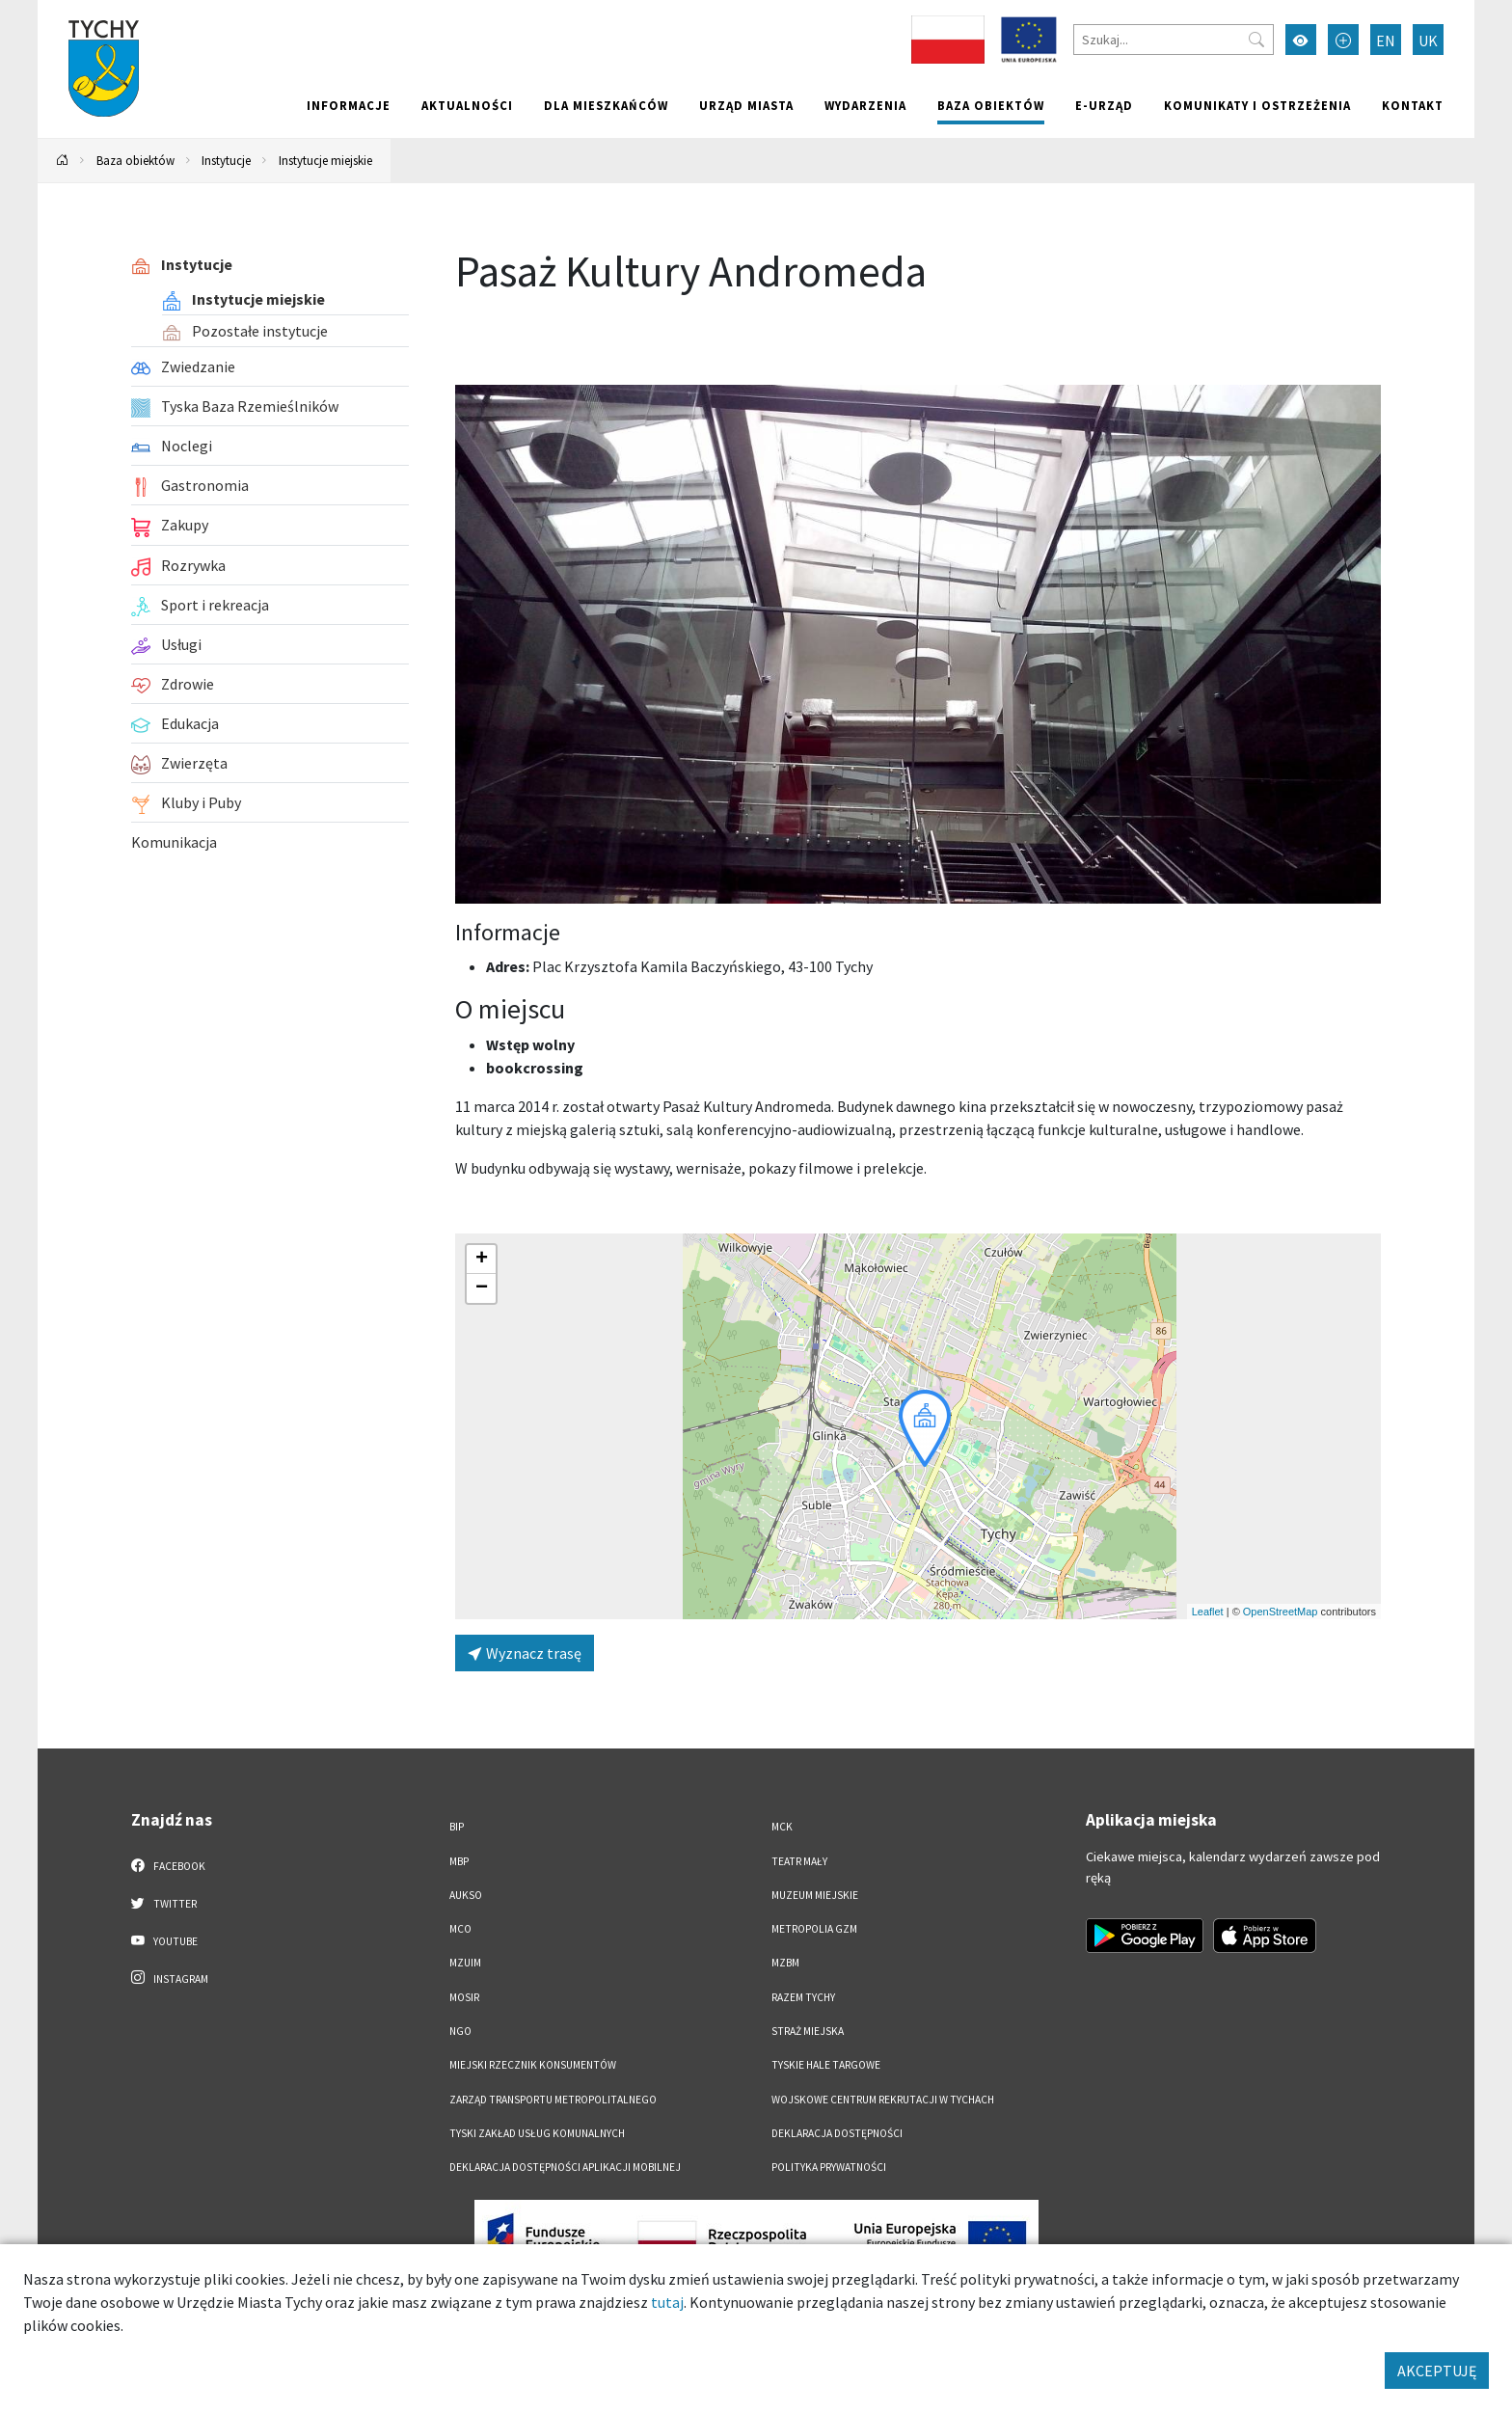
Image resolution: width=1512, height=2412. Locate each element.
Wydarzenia (865, 105)
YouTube (164, 1940)
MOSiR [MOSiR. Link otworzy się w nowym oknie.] (464, 1997)
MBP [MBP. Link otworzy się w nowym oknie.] (459, 1861)
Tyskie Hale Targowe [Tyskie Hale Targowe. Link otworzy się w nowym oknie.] (825, 2065)
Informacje (349, 105)
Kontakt (1413, 105)
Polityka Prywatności (828, 2167)
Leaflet (1208, 1611)
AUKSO (465, 1895)
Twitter (164, 1902)
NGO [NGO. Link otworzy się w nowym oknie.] (460, 2031)
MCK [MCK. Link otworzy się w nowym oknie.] (782, 1826)
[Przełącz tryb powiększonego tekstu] (1343, 39)
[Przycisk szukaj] (1256, 39)
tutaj (667, 2302)
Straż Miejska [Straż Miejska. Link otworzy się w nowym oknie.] (807, 2031)
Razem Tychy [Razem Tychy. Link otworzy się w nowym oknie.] (803, 1997)
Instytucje (226, 160)
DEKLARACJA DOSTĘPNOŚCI (837, 2133)
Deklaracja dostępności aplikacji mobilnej (565, 2167)
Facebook (168, 1865)
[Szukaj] (1173, 39)
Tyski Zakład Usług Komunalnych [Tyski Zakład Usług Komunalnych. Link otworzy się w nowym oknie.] (537, 2133)
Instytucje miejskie (325, 160)
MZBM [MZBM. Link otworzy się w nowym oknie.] (785, 1962)
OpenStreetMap (1280, 1611)
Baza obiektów (990, 105)
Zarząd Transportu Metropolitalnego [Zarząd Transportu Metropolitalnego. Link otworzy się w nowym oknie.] (553, 2099)
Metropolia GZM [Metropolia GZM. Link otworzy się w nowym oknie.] (814, 1929)
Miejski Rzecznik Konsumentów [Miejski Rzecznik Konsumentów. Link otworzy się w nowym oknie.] (532, 2065)
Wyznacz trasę (524, 1653)
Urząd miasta (746, 105)
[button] (925, 1428)
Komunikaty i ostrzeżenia (1257, 105)
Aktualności (467, 105)
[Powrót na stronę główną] (62, 160)
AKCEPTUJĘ (1436, 2370)
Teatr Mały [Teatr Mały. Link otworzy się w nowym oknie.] (799, 1861)
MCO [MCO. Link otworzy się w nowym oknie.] (460, 1929)
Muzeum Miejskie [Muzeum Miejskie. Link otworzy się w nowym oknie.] (814, 1895)
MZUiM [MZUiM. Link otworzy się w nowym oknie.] (465, 1962)
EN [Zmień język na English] (1385, 40)
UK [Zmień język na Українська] (1428, 40)
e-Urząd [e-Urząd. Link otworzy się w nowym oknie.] (1104, 105)
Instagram (169, 1978)
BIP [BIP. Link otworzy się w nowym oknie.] (456, 1826)
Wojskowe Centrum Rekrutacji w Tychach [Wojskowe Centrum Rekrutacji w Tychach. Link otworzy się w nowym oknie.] (882, 2099)
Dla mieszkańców (606, 105)
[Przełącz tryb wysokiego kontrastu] (1300, 39)
